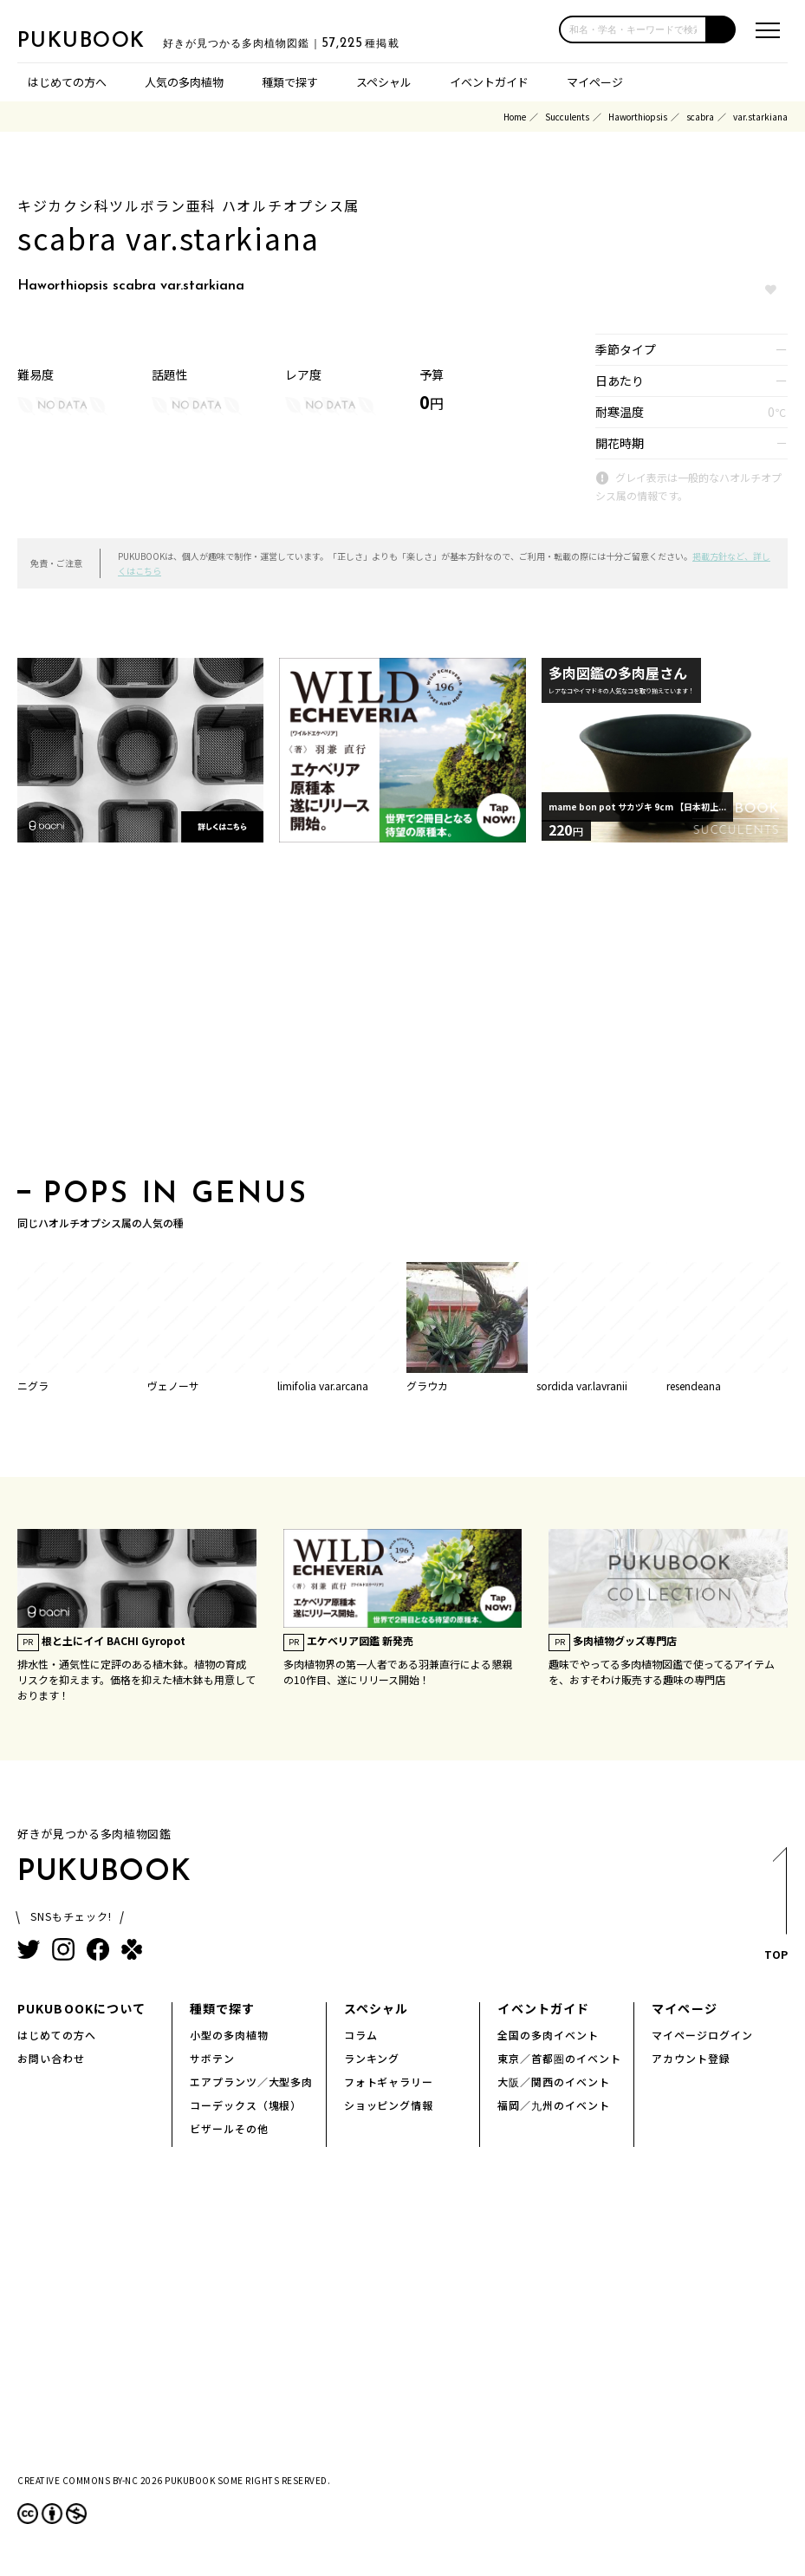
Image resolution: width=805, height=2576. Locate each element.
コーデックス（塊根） (246, 2105)
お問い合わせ (51, 2058)
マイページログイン (702, 2034)
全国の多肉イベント (548, 2034)
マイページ (595, 82)
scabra (700, 116)
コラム (361, 2034)
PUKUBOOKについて (81, 2008)
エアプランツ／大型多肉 (252, 2081)
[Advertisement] (402, 1015)
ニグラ (33, 1385)
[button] (721, 29)
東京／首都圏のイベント (559, 2058)
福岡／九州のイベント (553, 2105)
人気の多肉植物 (184, 82)
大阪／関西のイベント (553, 2081)
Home (514, 116)
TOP (775, 1909)
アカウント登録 (691, 2058)
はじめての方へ (67, 82)
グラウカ (427, 1385)
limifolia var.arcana (322, 1385)
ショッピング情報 (389, 2105)
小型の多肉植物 (229, 2034)
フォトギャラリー (389, 2081)
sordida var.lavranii (581, 1385)
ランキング (372, 2058)
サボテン (212, 2058)
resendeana (693, 1385)
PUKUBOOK (104, 40)
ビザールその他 (229, 2128)
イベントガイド (489, 82)
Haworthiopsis (637, 116)
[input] (633, 29)
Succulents (567, 116)
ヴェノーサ (173, 1385)
